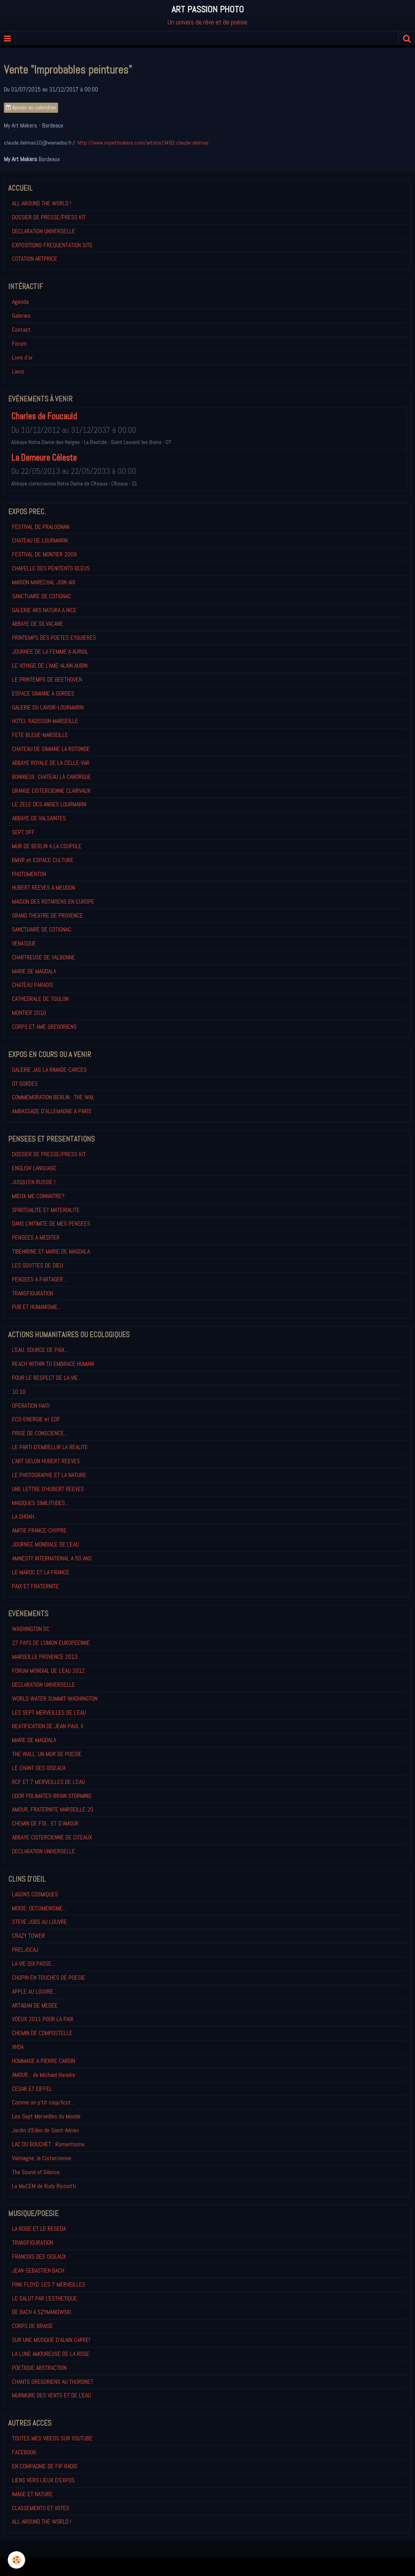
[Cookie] (16, 2560)
